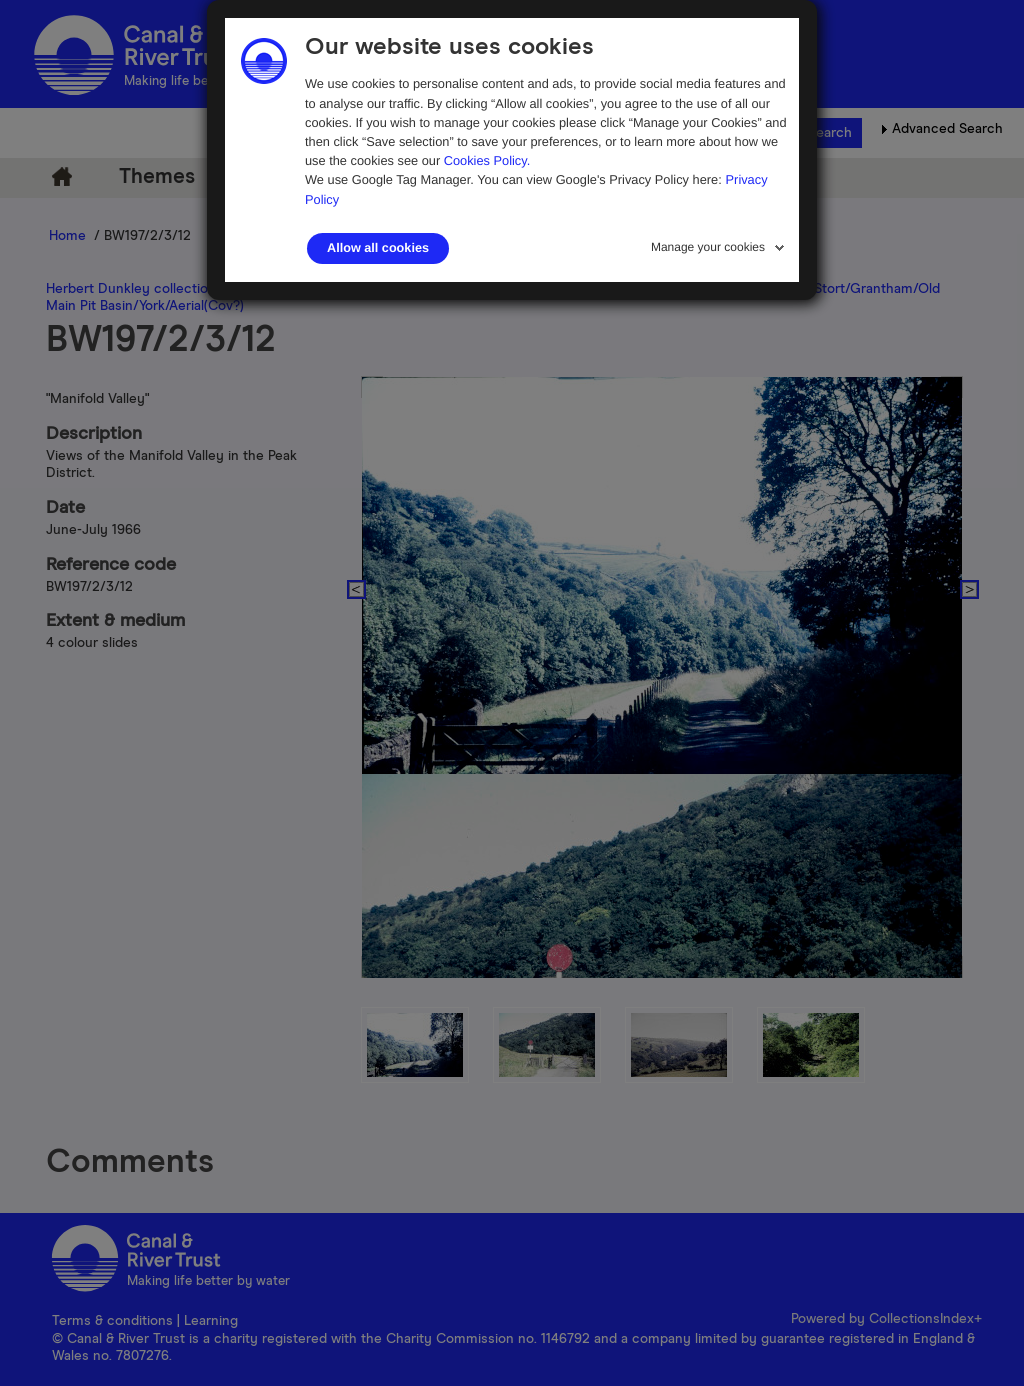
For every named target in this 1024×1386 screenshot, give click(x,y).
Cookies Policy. (487, 160)
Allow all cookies (378, 248)
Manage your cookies (708, 247)
